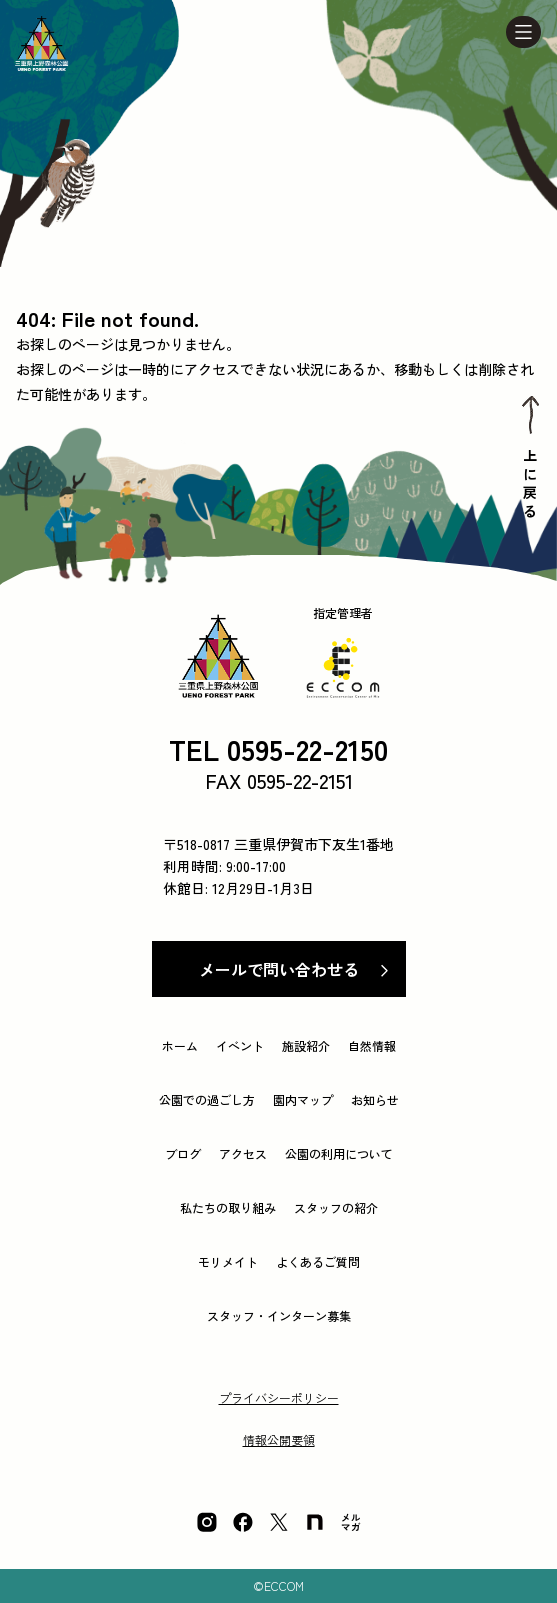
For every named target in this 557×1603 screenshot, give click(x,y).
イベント (240, 1045)
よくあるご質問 (318, 1261)
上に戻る (530, 485)
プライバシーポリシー (279, 1397)
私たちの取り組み (228, 1207)
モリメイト (228, 1261)
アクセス (243, 1153)
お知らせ (375, 1099)
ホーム (180, 1045)
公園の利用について (339, 1153)
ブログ (183, 1153)
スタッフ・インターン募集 (279, 1315)
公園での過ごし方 (207, 1099)
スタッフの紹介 (336, 1207)
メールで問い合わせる (279, 969)
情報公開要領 (279, 1439)
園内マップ (303, 1099)
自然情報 (372, 1045)
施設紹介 (306, 1045)
